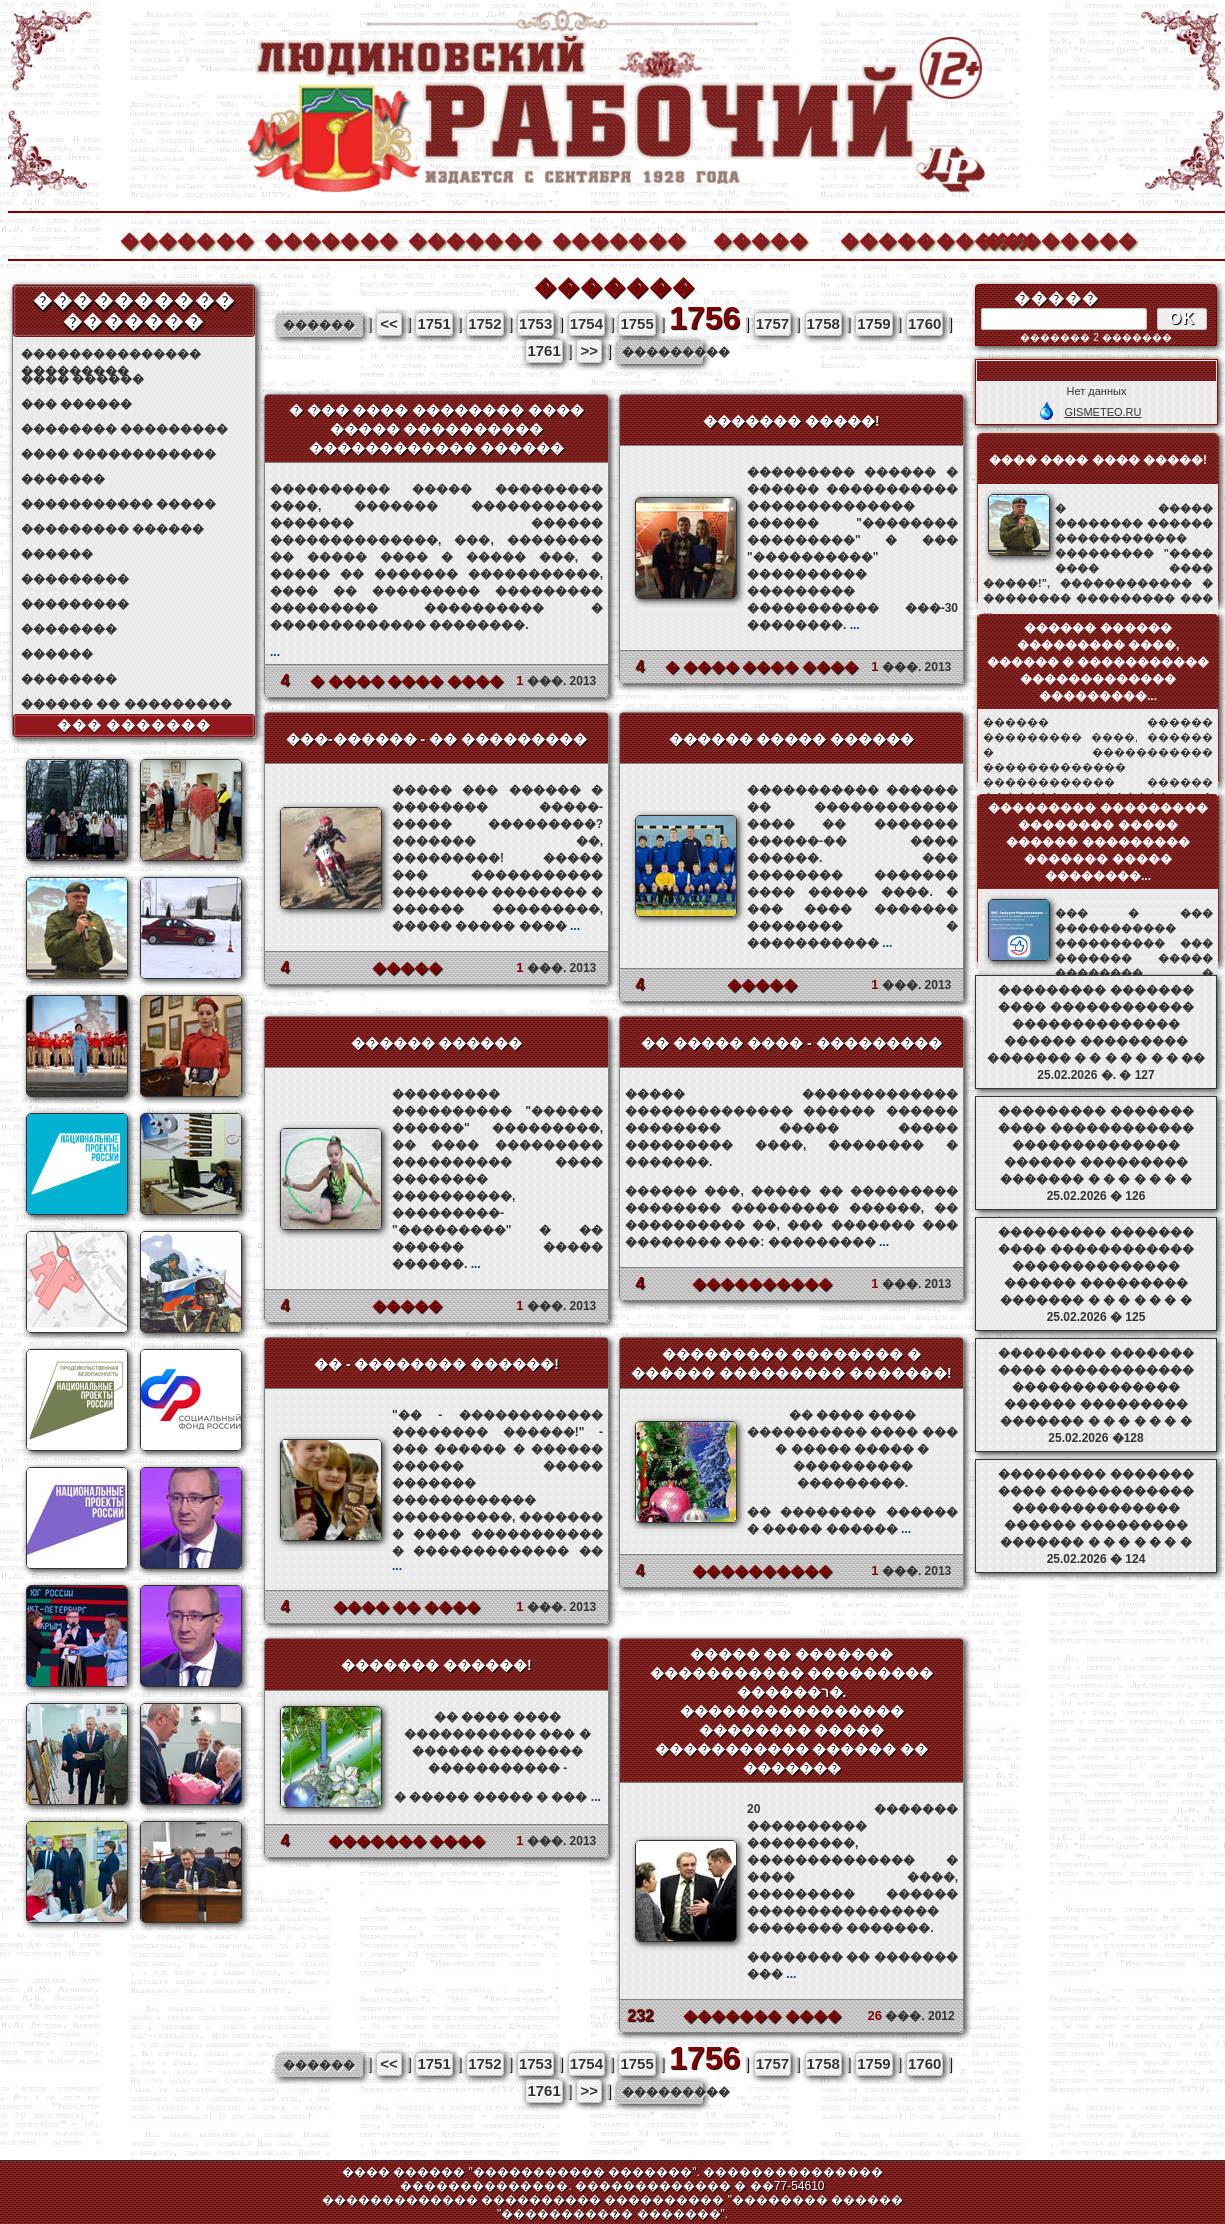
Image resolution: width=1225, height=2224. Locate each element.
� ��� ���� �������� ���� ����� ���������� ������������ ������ (437, 429)
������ (57, 554)
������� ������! (436, 1665)
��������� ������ (112, 529)
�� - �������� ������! (436, 1364)
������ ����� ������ (792, 739)
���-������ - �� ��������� (436, 739)
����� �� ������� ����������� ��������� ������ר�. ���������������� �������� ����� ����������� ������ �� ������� (792, 1711)
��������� (75, 579)
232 (640, 2015)
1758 (823, 323)
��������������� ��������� (111, 354)
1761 (543, 350)
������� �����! (791, 421)
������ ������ (437, 1043)
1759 (873, 323)
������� (186, 238)
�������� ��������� (124, 429)
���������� (906, 238)
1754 (586, 323)
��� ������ (76, 404)
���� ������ (82, 379)
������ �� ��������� (126, 704)
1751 (433, 323)
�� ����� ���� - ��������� (791, 1043)
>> (589, 350)
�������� (1050, 238)
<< (389, 323)
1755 (636, 323)
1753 (535, 323)
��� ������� (134, 725)
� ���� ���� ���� (407, 681)
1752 (484, 323)
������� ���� (407, 1841)
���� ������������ (118, 454)
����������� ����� (118, 504)
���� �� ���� (407, 1607)
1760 (924, 323)
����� (761, 238)
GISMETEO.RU (1102, 412)
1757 (772, 323)
